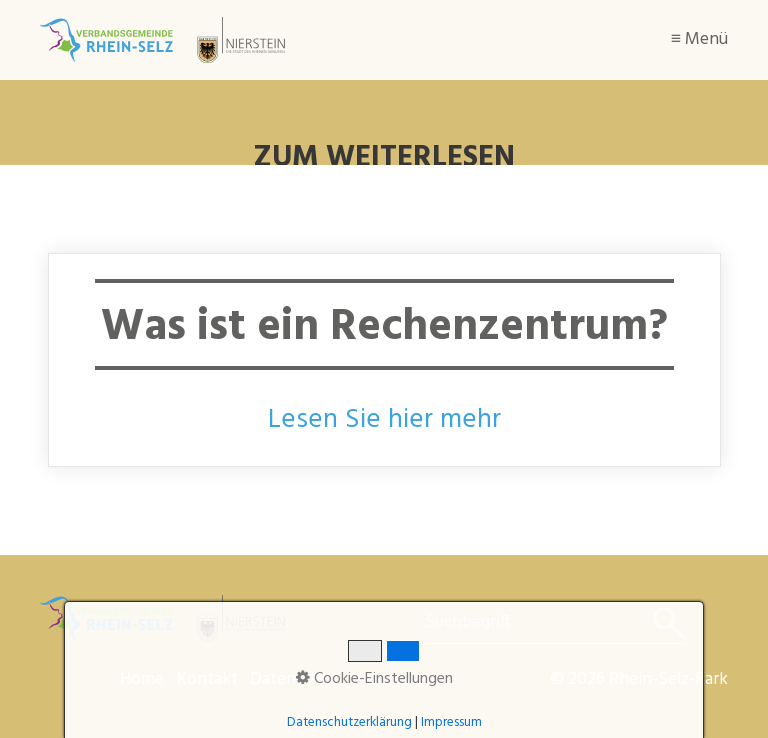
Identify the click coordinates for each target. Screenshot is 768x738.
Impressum (399, 679)
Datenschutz (297, 679)
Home (142, 679)
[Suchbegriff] (555, 623)
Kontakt (207, 679)
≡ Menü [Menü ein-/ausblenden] (699, 39)
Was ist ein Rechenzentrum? (384, 360)
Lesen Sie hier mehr (384, 420)
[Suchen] (666, 623)
